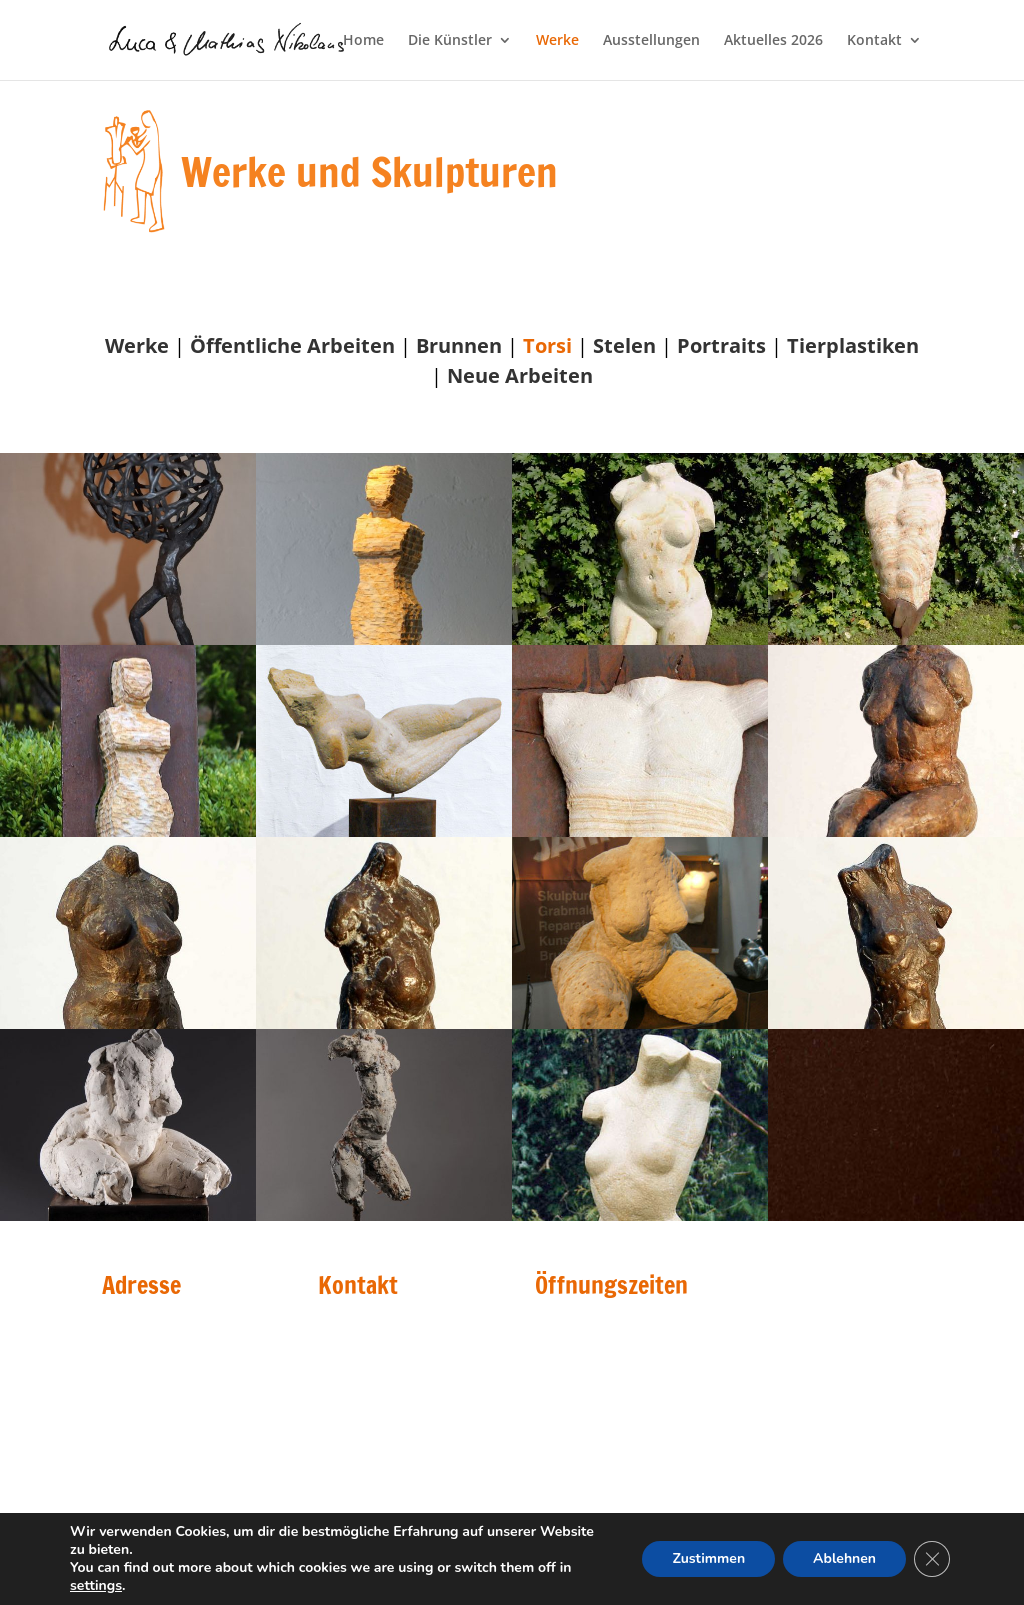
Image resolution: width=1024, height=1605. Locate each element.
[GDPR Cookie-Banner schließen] (932, 1559)
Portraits (721, 345)
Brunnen (459, 345)
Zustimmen (708, 1558)
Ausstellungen (651, 41)
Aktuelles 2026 (773, 41)
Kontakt (874, 41)
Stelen (624, 345)
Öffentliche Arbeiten (292, 345)
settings (96, 1586)
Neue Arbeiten (520, 375)
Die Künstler (450, 41)
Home (363, 41)
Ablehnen (844, 1558)
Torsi (547, 345)
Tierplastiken (853, 345)
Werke (557, 41)
